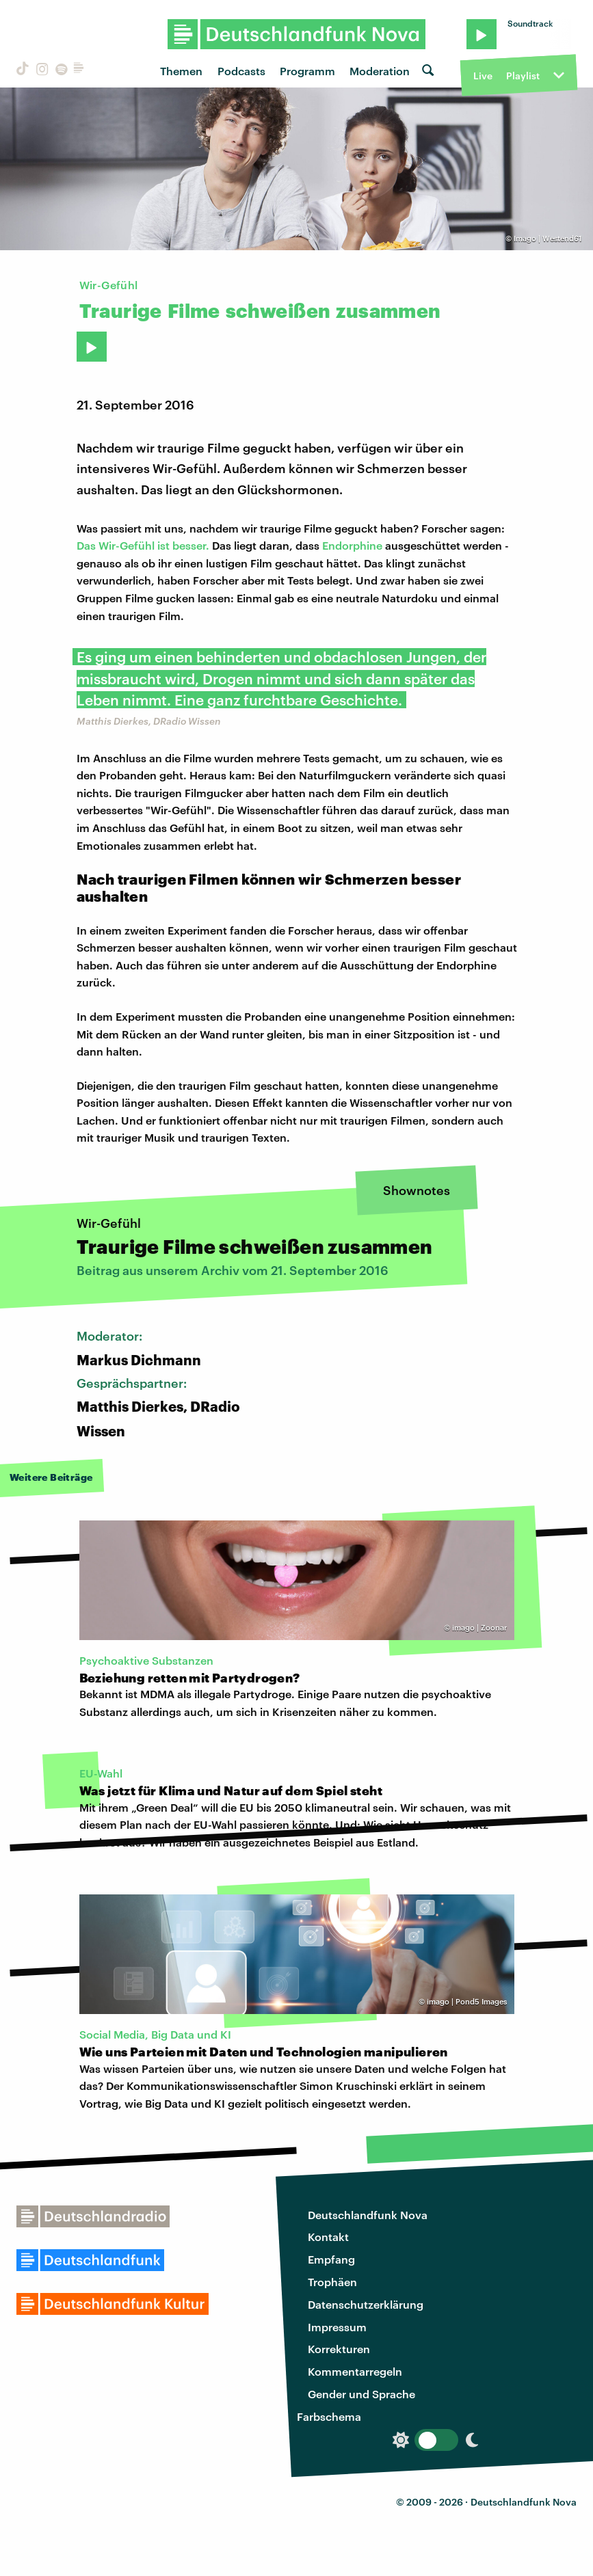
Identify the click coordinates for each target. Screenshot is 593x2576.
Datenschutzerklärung (365, 2304)
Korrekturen (339, 2348)
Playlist (523, 75)
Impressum (337, 2326)
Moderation (380, 70)
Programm (307, 70)
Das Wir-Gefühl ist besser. (143, 545)
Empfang (331, 2259)
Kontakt (328, 2236)
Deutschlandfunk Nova (367, 2214)
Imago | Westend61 (548, 238)
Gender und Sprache (361, 2393)
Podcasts (241, 70)
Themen (181, 70)
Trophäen (332, 2281)
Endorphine (352, 545)
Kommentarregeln (355, 2371)
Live (482, 75)
